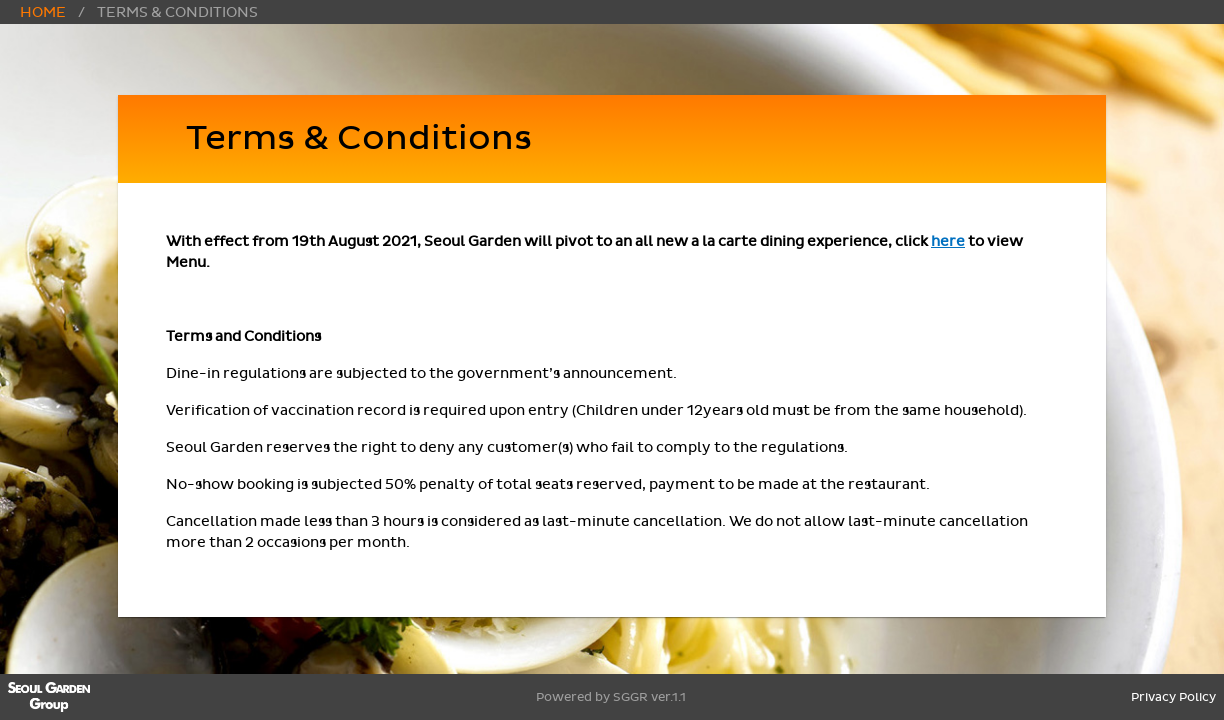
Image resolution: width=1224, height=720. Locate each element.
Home (43, 12)
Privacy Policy (1173, 697)
